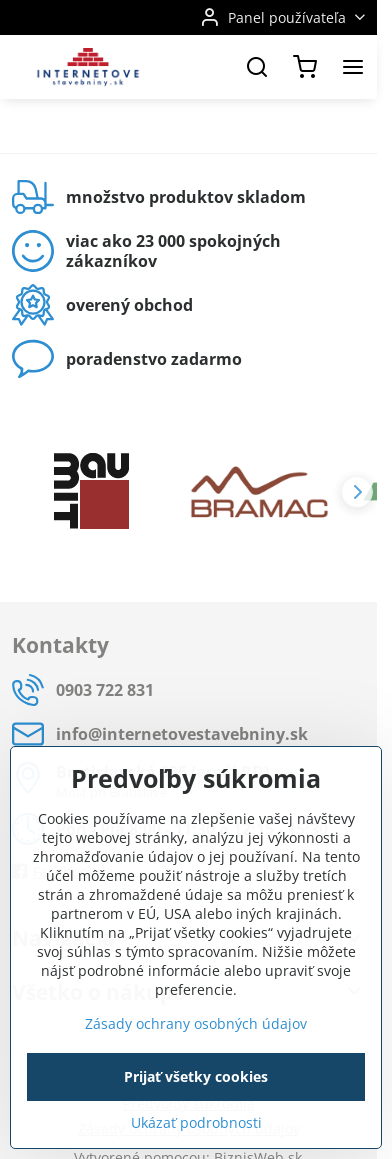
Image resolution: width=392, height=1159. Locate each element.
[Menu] (353, 67)
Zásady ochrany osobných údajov (196, 1023)
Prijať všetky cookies (196, 1076)
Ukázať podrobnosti (196, 1122)
